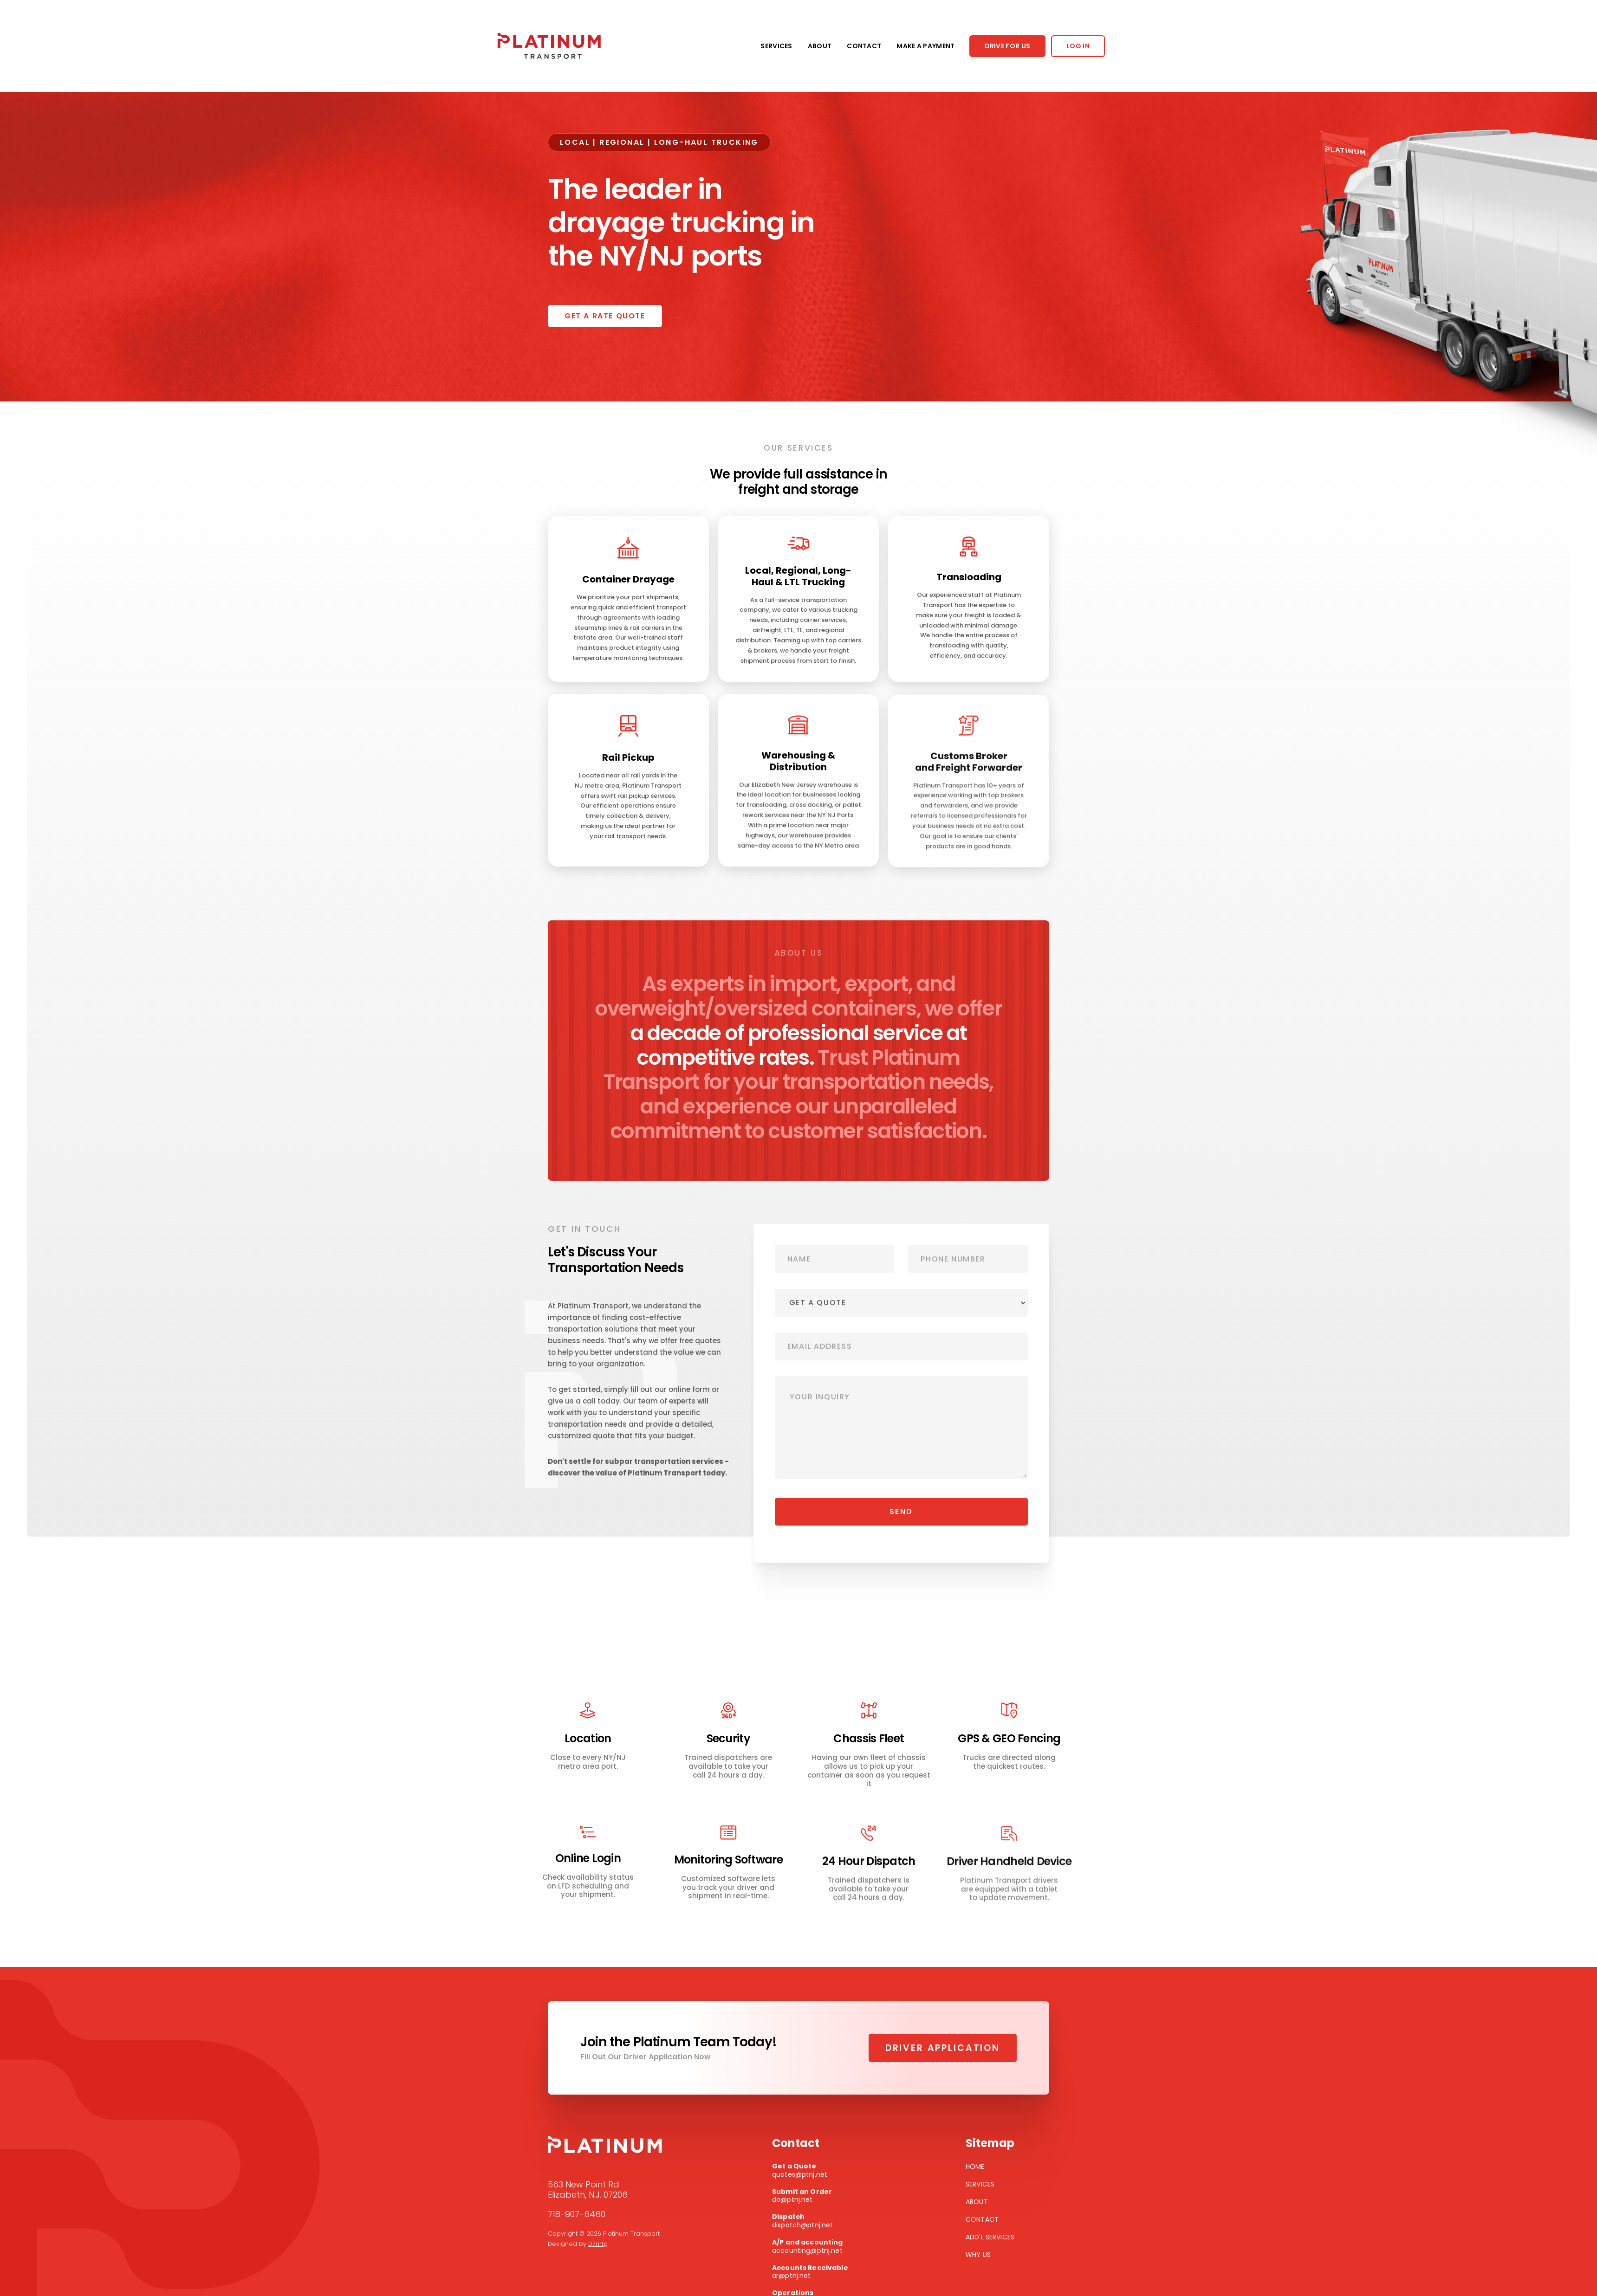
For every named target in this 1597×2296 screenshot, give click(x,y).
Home (975, 2166)
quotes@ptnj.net (814, 2170)
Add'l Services (990, 2237)
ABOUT (820, 46)
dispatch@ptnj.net (814, 2221)
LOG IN (1078, 46)
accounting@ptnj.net (814, 2246)
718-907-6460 (576, 2214)
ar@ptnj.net (814, 2272)
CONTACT (864, 46)
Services (980, 2184)
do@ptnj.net (814, 2196)
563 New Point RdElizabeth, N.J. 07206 (588, 2190)
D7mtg (598, 2244)
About (977, 2202)
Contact (982, 2219)
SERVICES (776, 46)
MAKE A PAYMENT (925, 46)
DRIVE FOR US (1008, 46)
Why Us (978, 2255)
